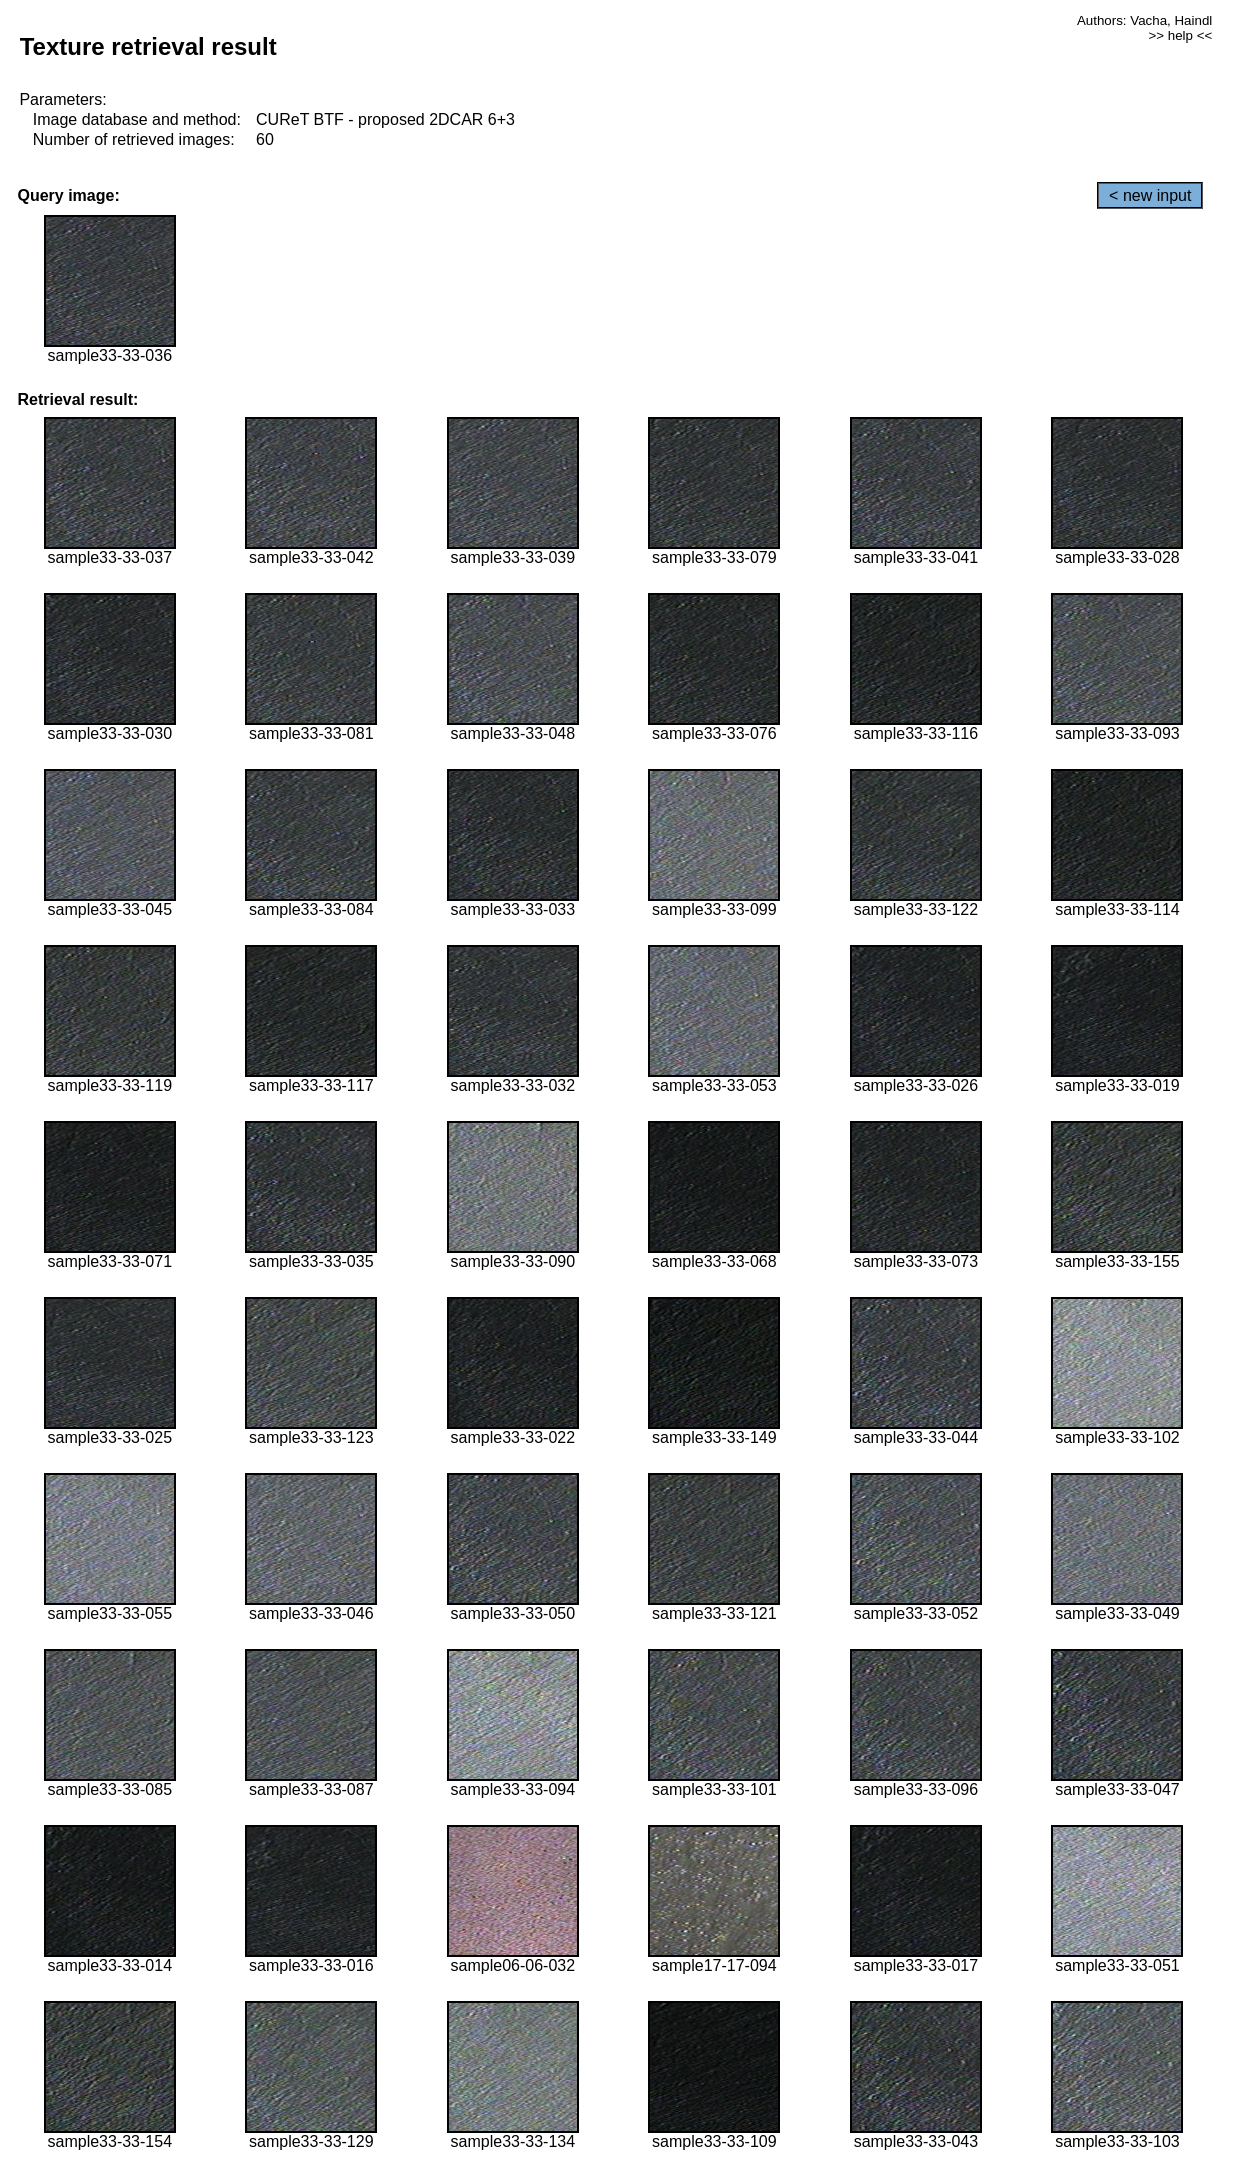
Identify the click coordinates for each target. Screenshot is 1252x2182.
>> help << (1181, 35)
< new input (1150, 195)
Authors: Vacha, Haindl (1144, 20)
